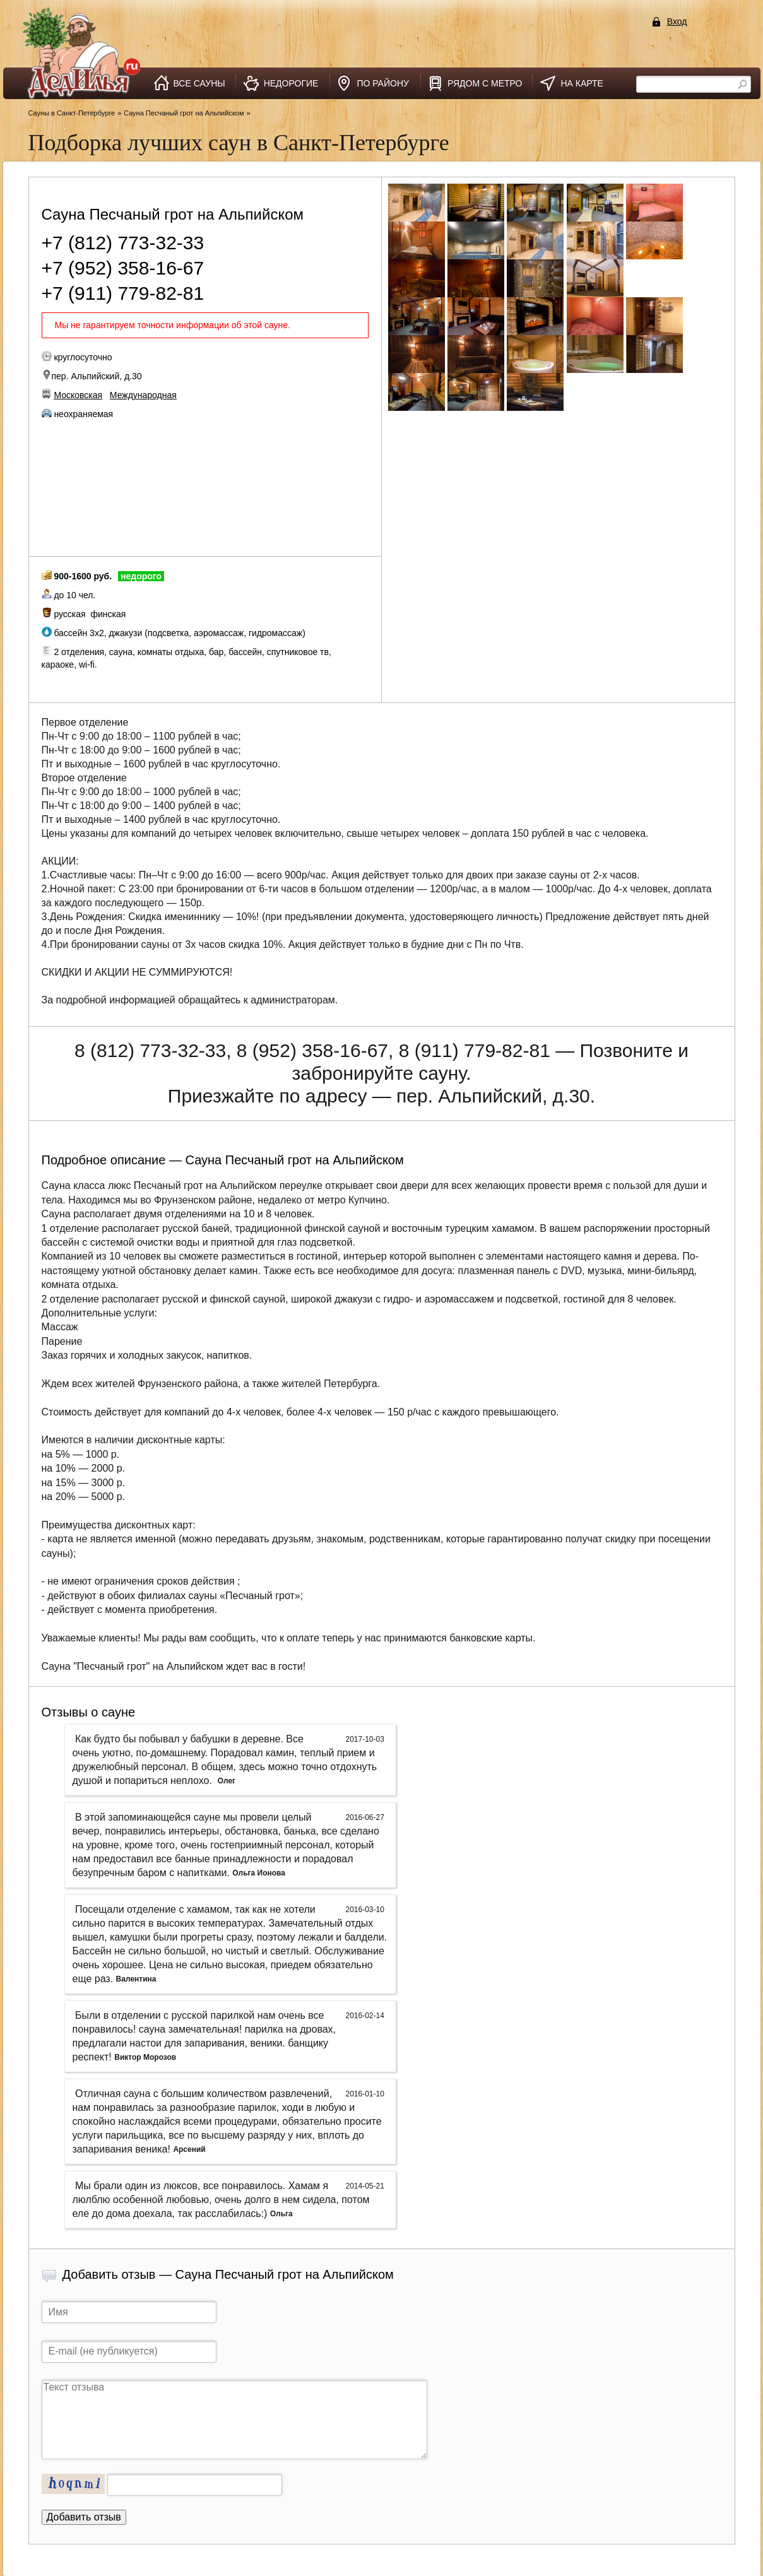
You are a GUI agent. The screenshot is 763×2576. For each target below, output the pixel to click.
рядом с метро (485, 83)
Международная (143, 395)
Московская (78, 395)
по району (383, 83)
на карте (581, 83)
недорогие (291, 83)
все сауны (199, 83)
